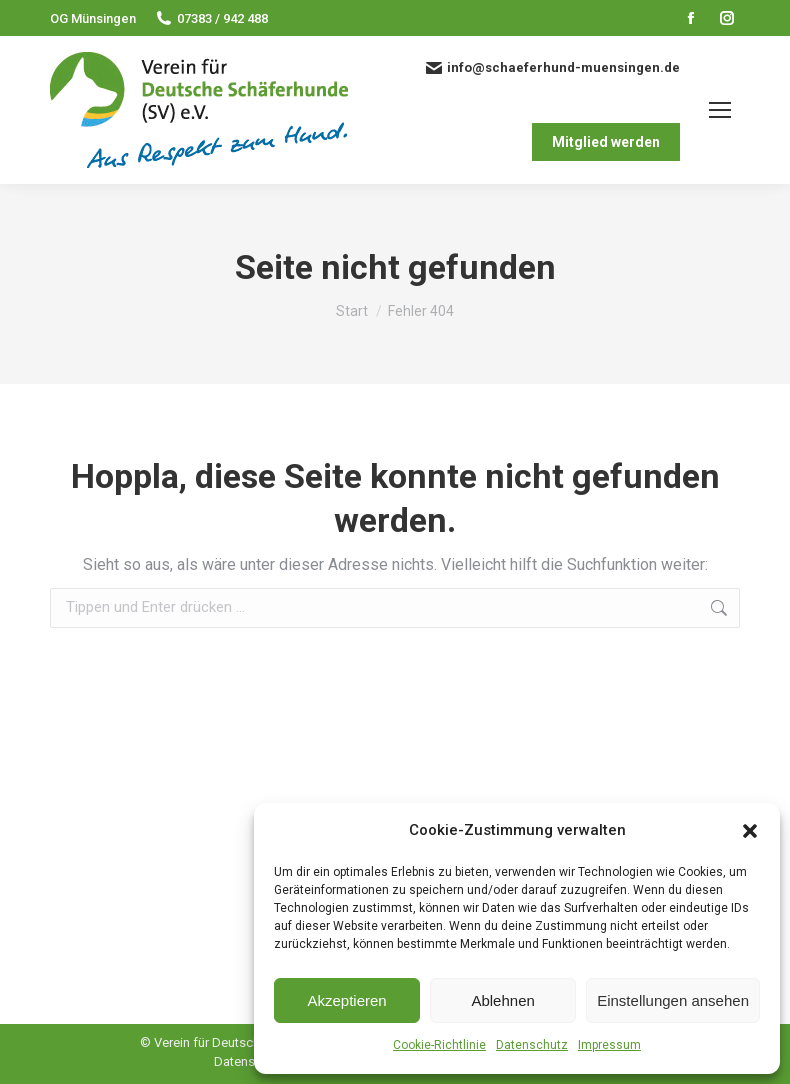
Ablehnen (502, 1000)
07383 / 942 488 (212, 18)
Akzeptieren (346, 1000)
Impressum (609, 1045)
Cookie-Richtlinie (439, 1045)
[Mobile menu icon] (720, 110)
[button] (750, 831)
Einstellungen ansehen (673, 1000)
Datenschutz (532, 1045)
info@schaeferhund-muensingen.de (553, 68)
